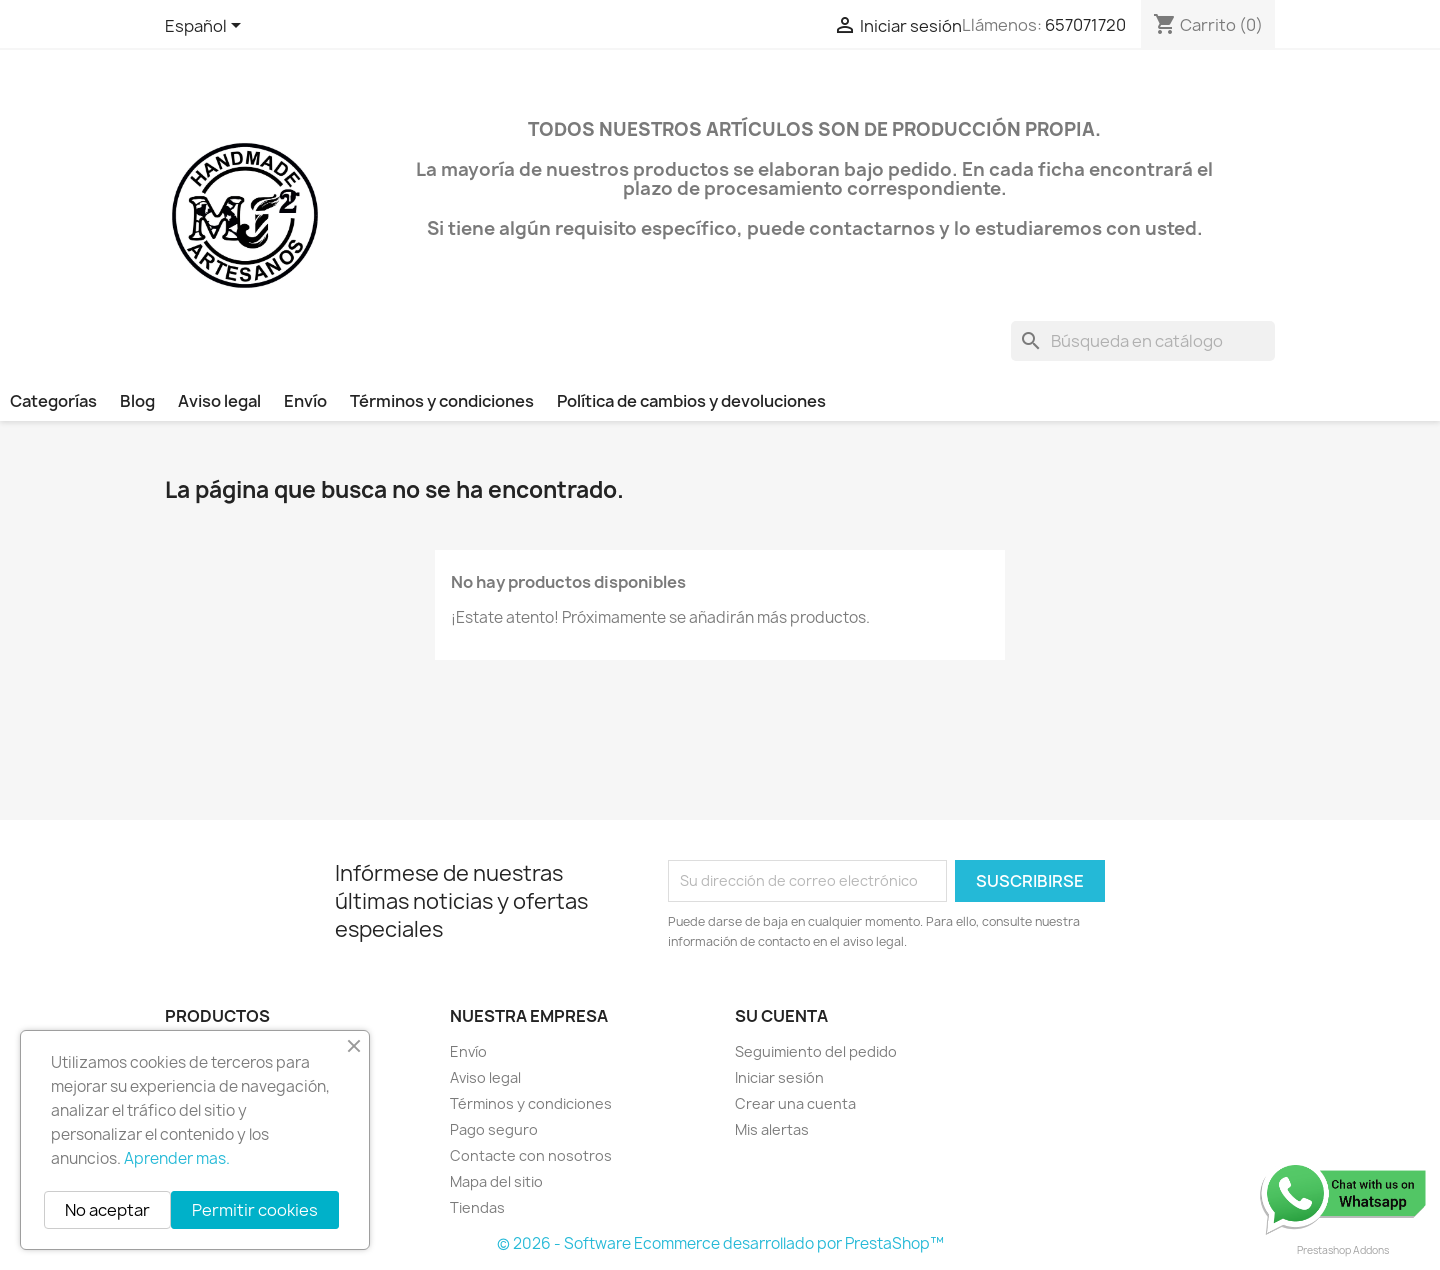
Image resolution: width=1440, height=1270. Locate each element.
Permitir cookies (255, 1210)
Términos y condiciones (442, 401)
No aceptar (107, 1210)
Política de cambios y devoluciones (691, 401)
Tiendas (477, 1207)
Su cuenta (781, 1016)
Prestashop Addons (1343, 1250)
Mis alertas (772, 1129)
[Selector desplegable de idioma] (206, 27)
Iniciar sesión (779, 1077)
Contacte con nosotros (531, 1155)
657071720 (1085, 25)
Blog (137, 401)
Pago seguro (494, 1129)
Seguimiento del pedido (816, 1051)
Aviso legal (219, 401)
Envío (305, 401)
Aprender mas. (177, 1158)
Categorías (53, 401)
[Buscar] (1143, 341)
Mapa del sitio (496, 1181)
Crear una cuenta (795, 1103)
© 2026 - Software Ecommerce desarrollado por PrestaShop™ (720, 1243)
